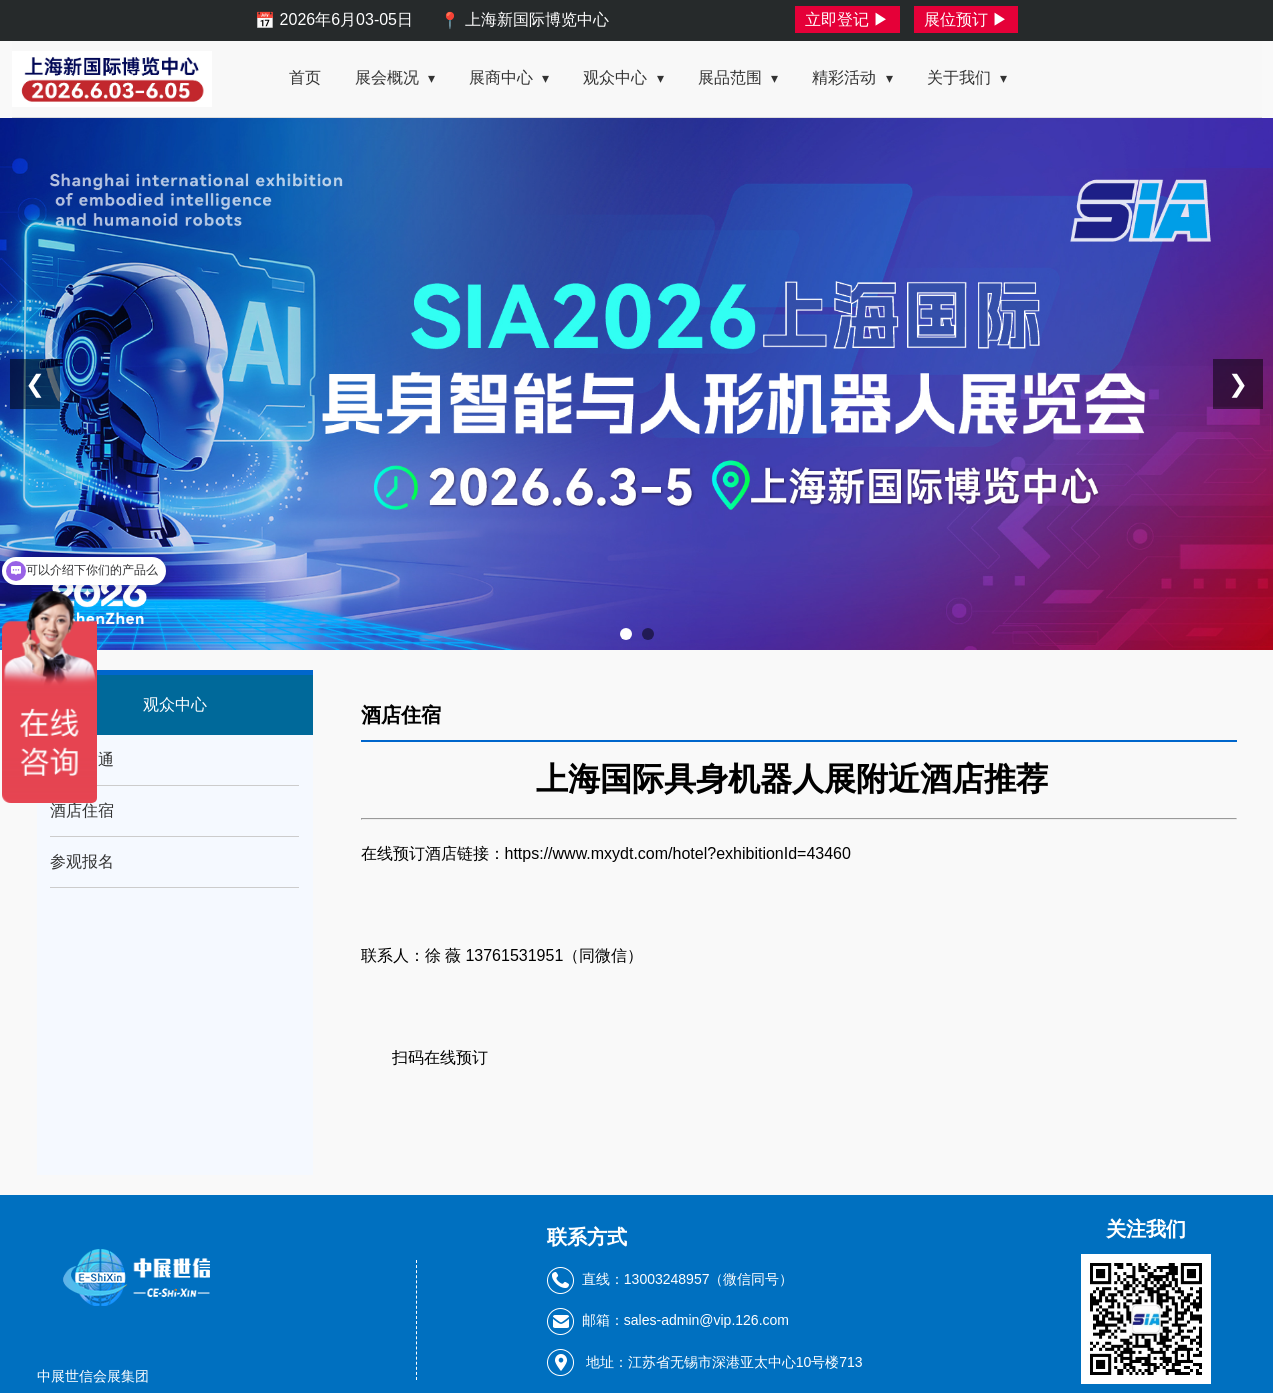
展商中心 (509, 77)
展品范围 (738, 77)
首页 (305, 77)
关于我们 (967, 77)
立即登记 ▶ (847, 19)
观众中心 (623, 77)
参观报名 (82, 861)
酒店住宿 (82, 810)
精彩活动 (852, 77)
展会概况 (395, 77)
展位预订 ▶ (966, 19)
